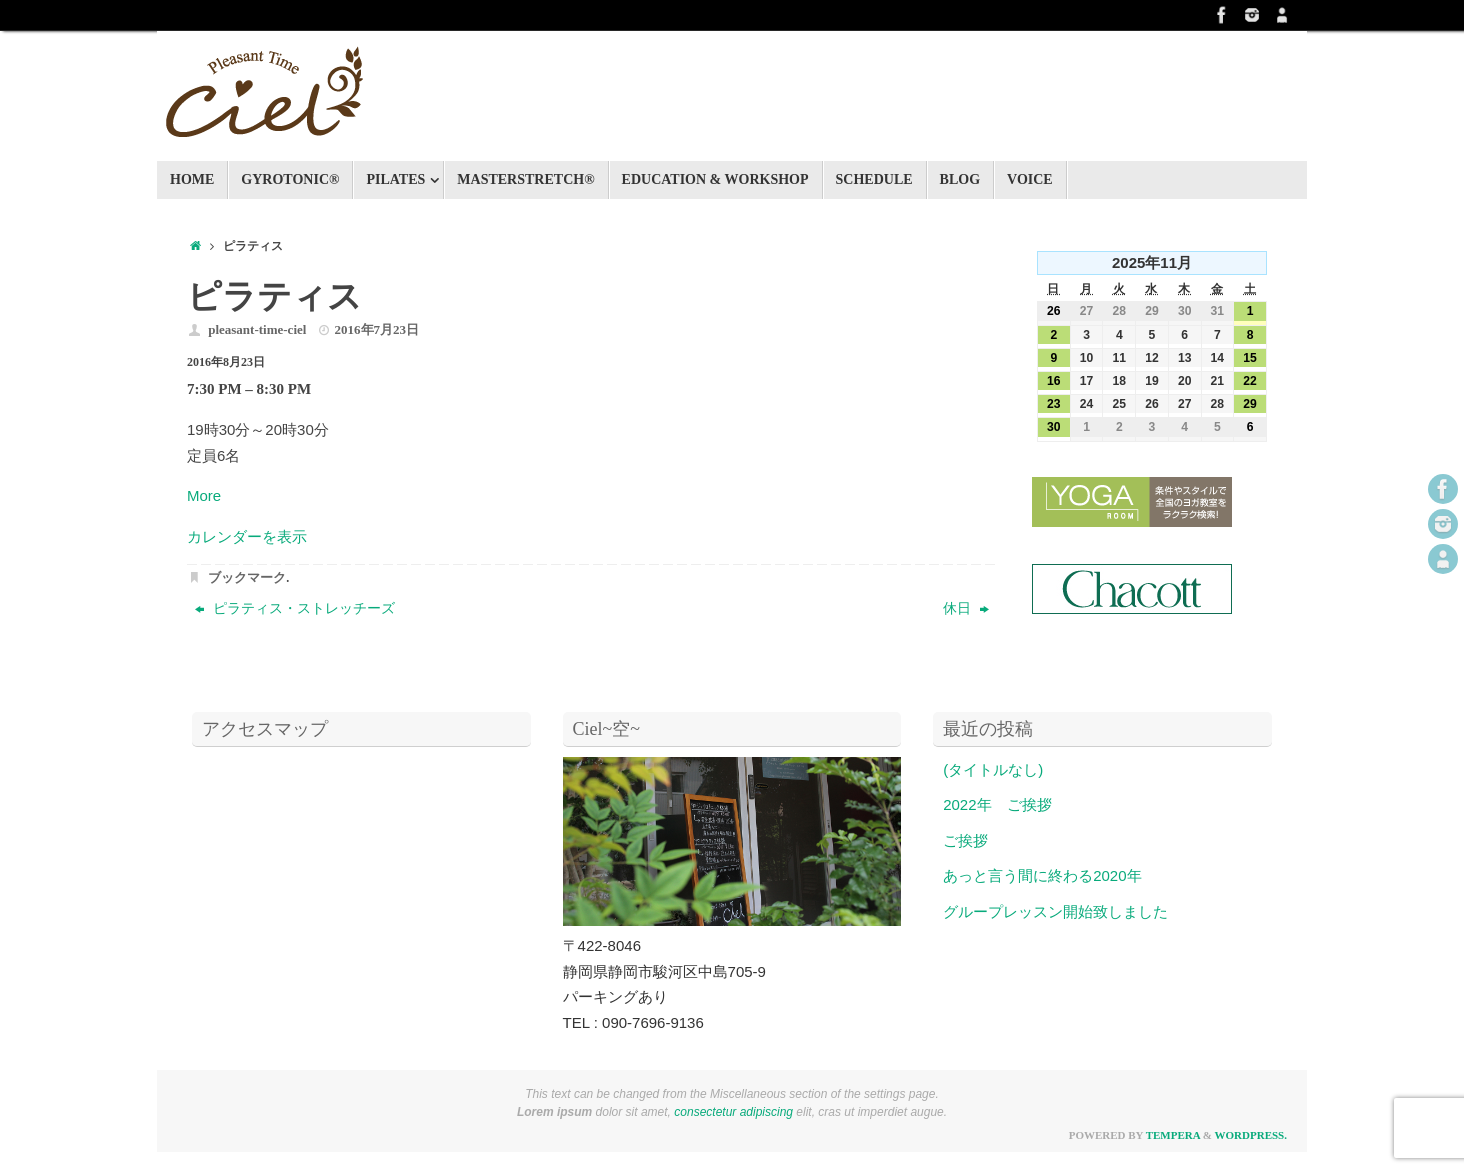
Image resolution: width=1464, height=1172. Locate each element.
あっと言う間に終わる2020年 (1042, 875)
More (204, 495)
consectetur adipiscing (733, 1112)
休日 (966, 608)
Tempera (1173, 1135)
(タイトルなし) (993, 769)
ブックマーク (247, 577)
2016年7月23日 (377, 329)
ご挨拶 (965, 840)
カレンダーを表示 (247, 536)
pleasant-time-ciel (257, 329)
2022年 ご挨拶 (997, 804)
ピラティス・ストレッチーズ (295, 608)
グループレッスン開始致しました (1055, 911)
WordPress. (1251, 1135)
